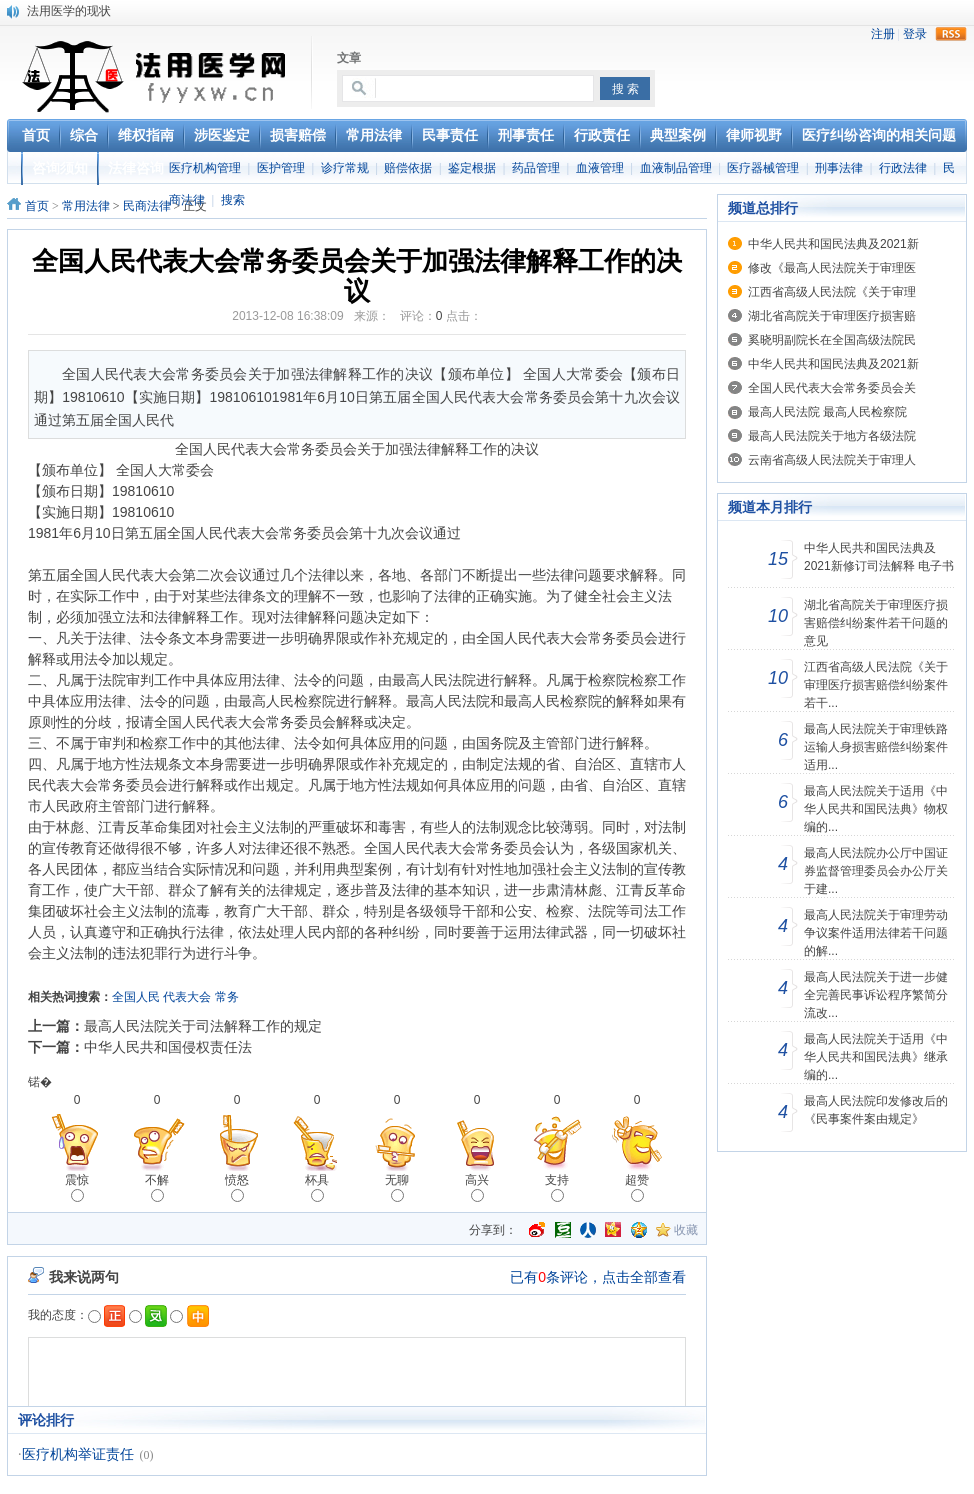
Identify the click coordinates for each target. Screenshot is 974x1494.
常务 (227, 997)
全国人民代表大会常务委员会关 (832, 388)
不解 (157, 1187)
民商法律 (147, 206)
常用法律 (86, 206)
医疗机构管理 (205, 168)
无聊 (397, 1187)
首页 (37, 206)
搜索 (233, 200)
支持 (557, 1187)
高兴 (477, 1187)
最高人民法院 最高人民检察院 (827, 412)
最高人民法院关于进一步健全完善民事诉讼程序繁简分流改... (876, 995)
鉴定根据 (472, 168)
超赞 (637, 1187)
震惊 (77, 1187)
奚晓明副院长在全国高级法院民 (832, 340)
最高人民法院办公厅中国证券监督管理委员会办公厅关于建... (876, 871)
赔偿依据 (408, 168)
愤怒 (237, 1187)
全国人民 (136, 997)
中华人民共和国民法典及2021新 (833, 244)
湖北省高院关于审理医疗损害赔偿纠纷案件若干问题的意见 (876, 623)
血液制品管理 (676, 168)
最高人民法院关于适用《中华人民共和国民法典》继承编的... (876, 1057)
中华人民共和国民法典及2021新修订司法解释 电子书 (879, 557)
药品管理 (536, 168)
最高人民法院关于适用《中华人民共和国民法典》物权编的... (876, 809)
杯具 (317, 1187)
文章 (349, 58)
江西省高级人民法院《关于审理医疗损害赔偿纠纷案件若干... (876, 685)
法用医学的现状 (69, 11)
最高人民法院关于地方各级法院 (832, 436)
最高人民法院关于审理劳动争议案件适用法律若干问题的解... (876, 933)
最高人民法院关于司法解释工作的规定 (203, 1026)
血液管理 (600, 168)
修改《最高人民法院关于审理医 (832, 268)
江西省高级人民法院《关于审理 (832, 292)
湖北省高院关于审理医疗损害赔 (832, 316)
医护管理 (281, 168)
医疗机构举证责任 (78, 1454)
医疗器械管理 (763, 168)
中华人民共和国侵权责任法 (168, 1047)
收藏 (686, 1230)
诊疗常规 (345, 168)
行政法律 (903, 168)
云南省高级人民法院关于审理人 (832, 460)
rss (951, 34)
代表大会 (187, 997)
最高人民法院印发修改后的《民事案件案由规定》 (876, 1110)
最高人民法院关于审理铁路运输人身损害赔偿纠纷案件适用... (876, 747)
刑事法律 (839, 168)
